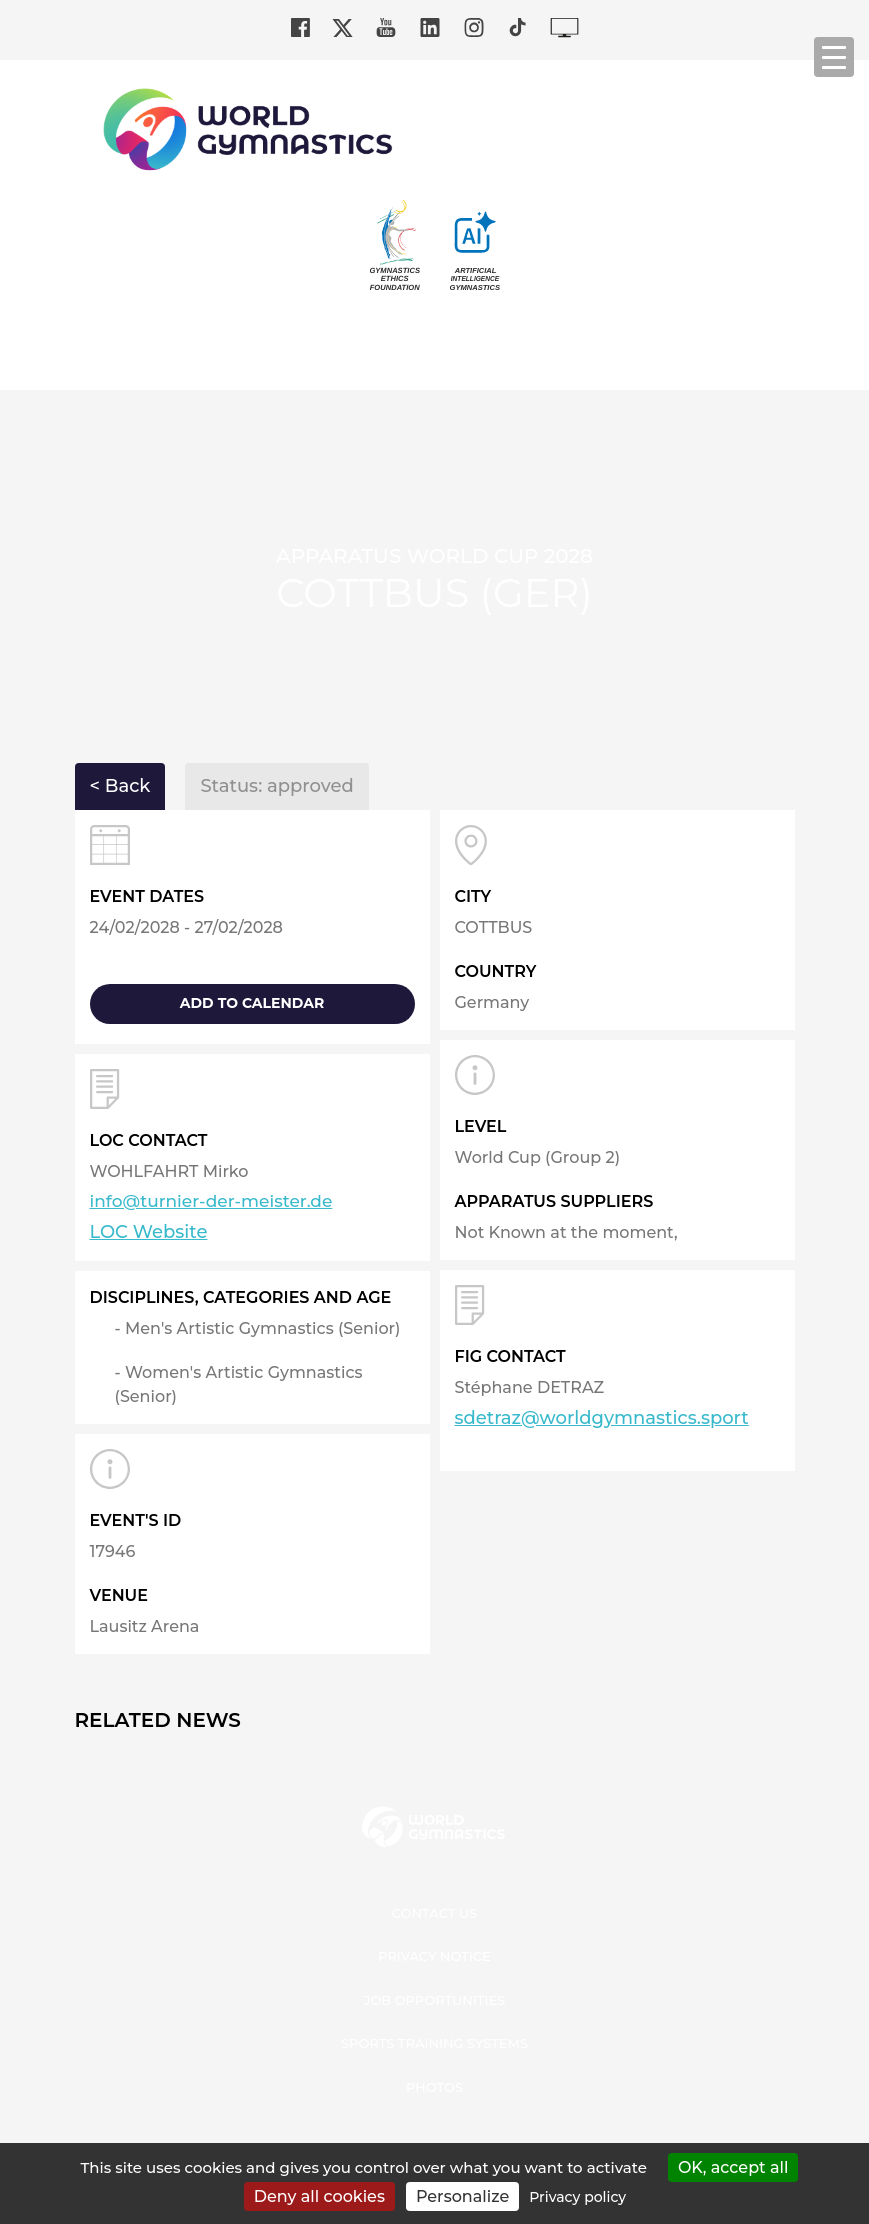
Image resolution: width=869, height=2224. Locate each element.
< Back (120, 786)
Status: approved (276, 786)
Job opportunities (435, 2000)
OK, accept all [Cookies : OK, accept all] (733, 2167)
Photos (434, 2087)
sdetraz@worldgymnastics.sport (602, 1418)
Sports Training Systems (434, 2043)
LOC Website (149, 1232)
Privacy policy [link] (577, 2197)
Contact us (434, 1913)
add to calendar (252, 1003)
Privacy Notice (434, 1956)
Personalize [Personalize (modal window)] (462, 2196)
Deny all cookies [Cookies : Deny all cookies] (319, 2196)
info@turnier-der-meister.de (211, 1201)
